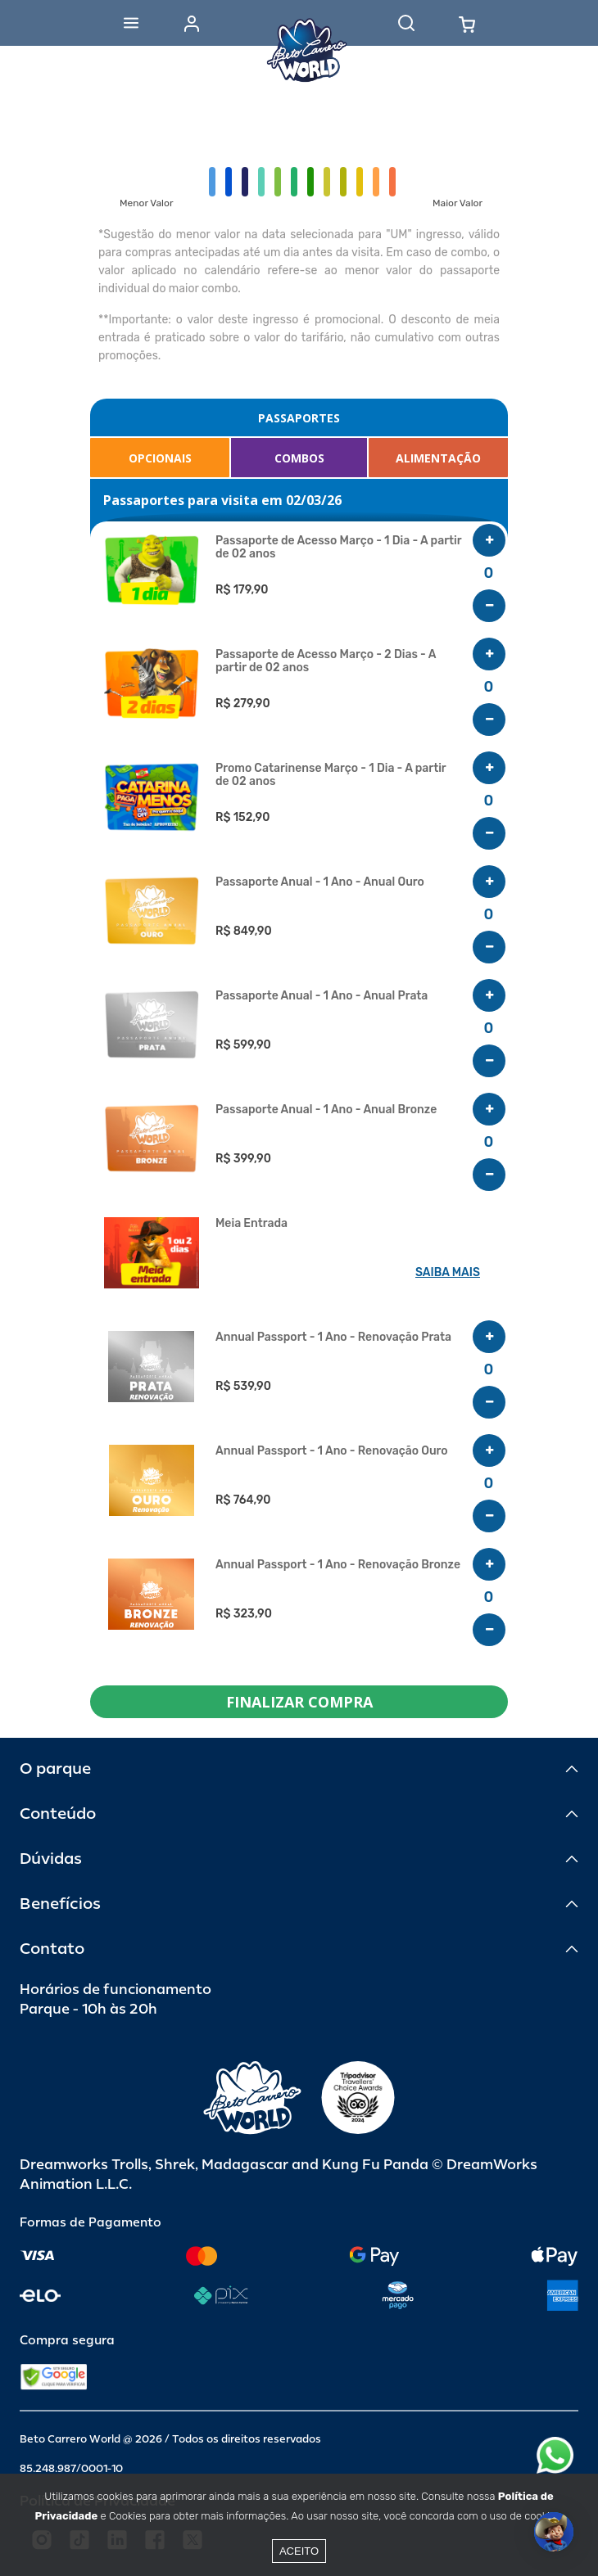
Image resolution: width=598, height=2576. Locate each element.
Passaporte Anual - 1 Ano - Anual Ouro (319, 882)
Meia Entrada (251, 1223)
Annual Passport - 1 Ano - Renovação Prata (333, 1337)
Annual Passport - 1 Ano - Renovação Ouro (331, 1451)
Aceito (299, 2551)
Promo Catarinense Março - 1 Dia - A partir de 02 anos (330, 775)
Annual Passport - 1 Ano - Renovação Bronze (337, 1565)
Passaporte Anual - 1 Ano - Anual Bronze (326, 1110)
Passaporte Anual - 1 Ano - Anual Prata (321, 996)
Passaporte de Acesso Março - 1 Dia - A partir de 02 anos (338, 548)
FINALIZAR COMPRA (299, 1702)
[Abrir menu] (131, 23)
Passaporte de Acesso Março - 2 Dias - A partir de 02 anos (325, 661)
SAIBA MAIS (447, 1272)
